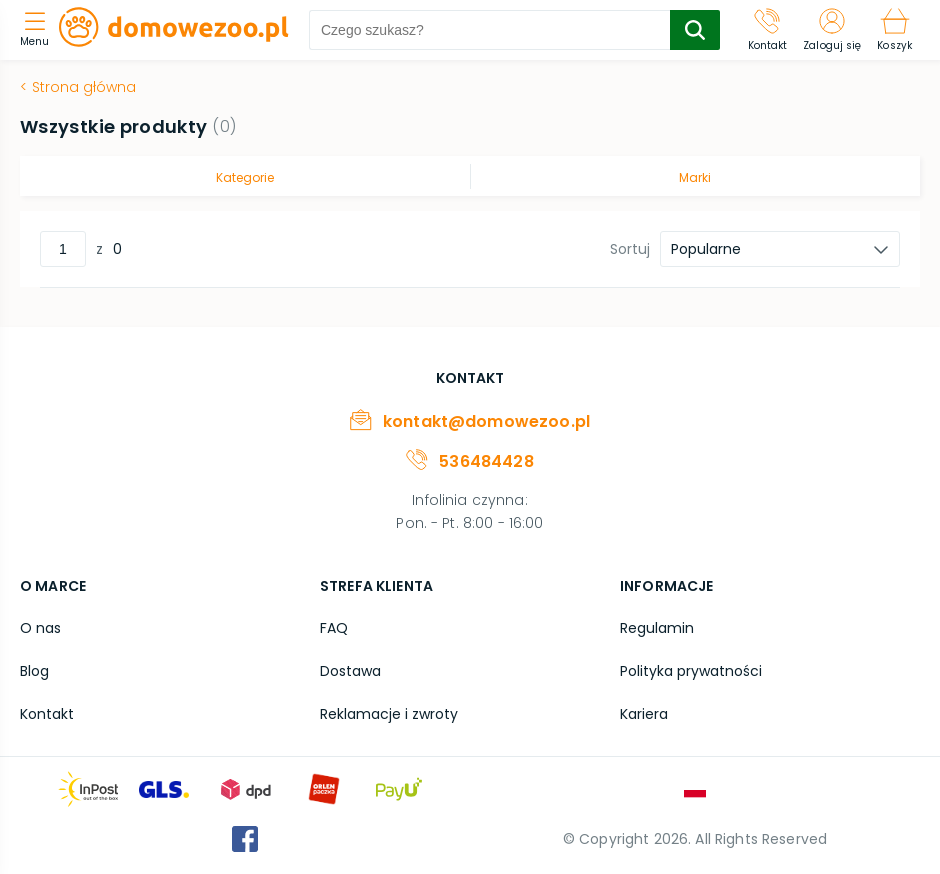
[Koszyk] (894, 30)
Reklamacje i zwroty (389, 714)
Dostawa (350, 671)
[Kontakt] (768, 30)
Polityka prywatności (691, 671)
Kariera (644, 714)
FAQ (334, 628)
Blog (34, 671)
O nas (40, 628)
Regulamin (657, 628)
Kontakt (47, 714)
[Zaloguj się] (832, 30)
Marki (695, 177)
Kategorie (245, 177)
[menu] (39, 30)
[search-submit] (695, 30)
